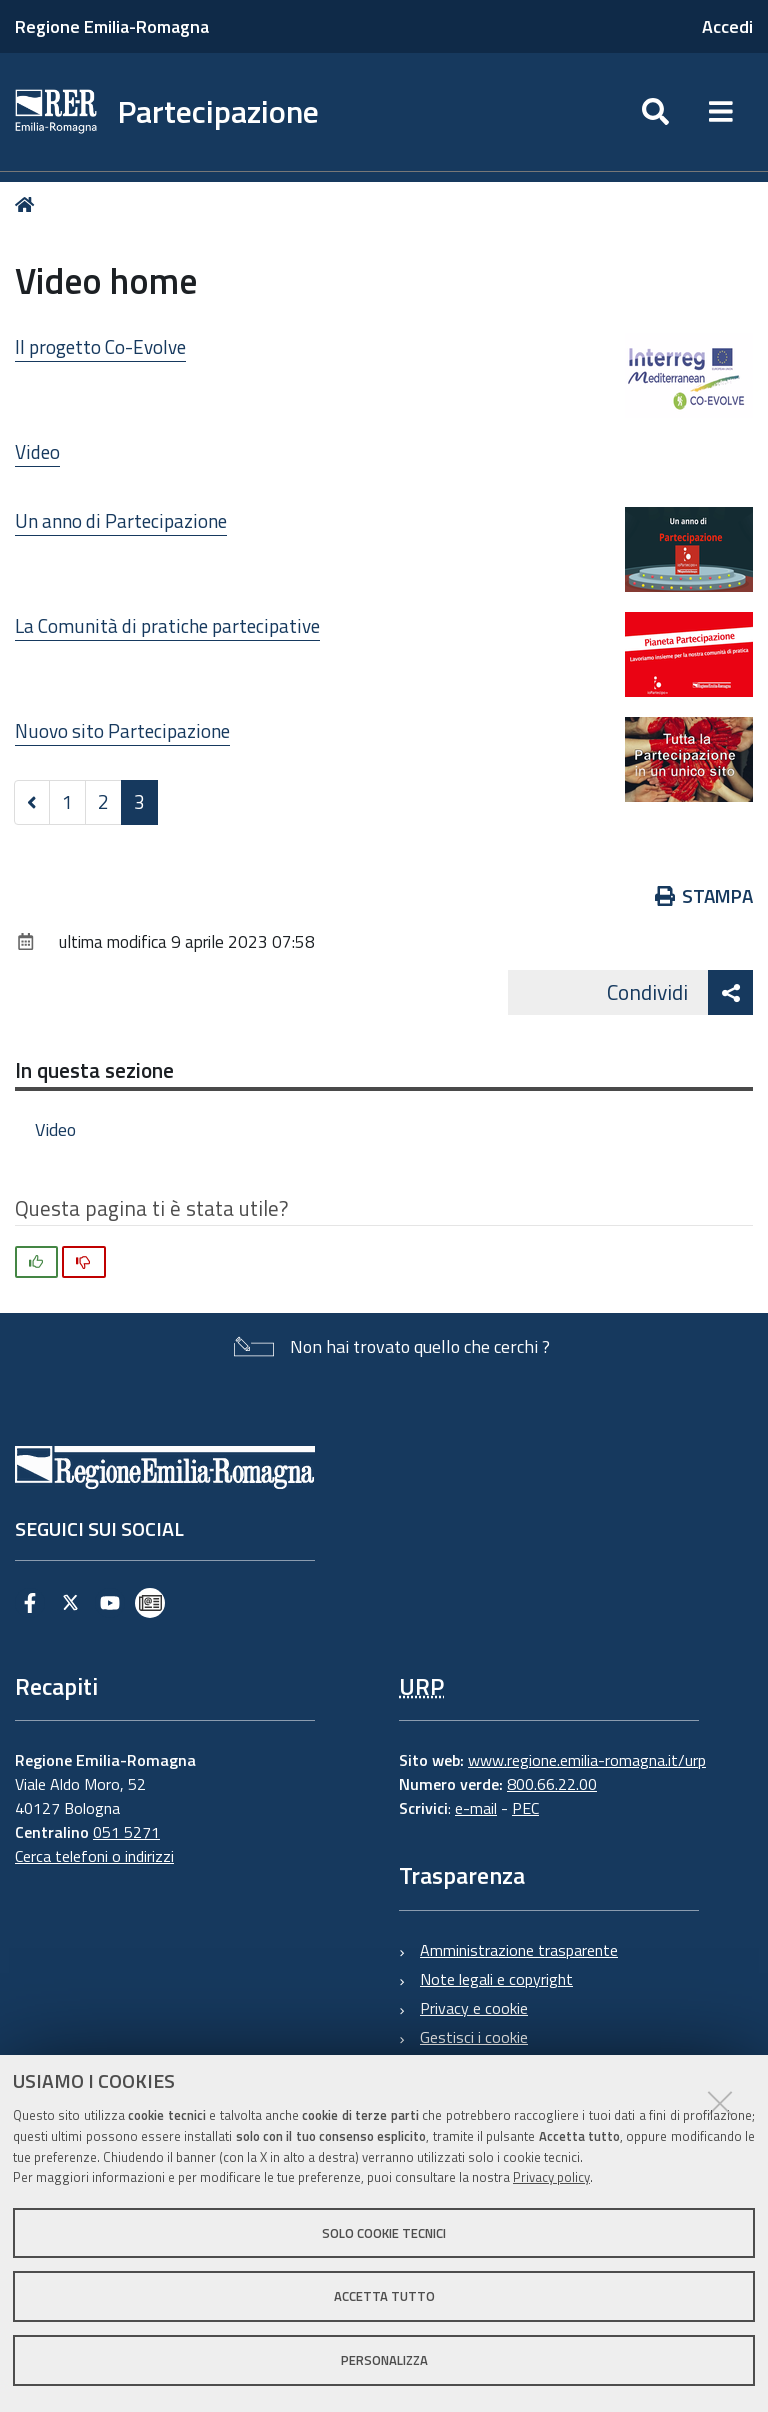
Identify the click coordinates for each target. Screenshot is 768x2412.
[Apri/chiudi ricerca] (655, 112)
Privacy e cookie (474, 2008)
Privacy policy (551, 2177)
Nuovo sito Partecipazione (122, 730)
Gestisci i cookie (474, 2037)
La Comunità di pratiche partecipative (167, 625)
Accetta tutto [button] (384, 2296)
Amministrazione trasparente (519, 1950)
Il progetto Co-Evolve (100, 346)
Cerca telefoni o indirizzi (94, 1856)
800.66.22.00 (552, 1784)
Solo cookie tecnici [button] (384, 2233)
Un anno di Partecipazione (121, 520)
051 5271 (126, 1832)
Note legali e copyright (496, 1979)
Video (37, 451)
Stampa (704, 895)
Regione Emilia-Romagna (112, 26)
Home (28, 204)
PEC (525, 1808)
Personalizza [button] (384, 2360)
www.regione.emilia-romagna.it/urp (587, 1760)
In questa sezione (94, 1070)
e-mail (476, 1808)
